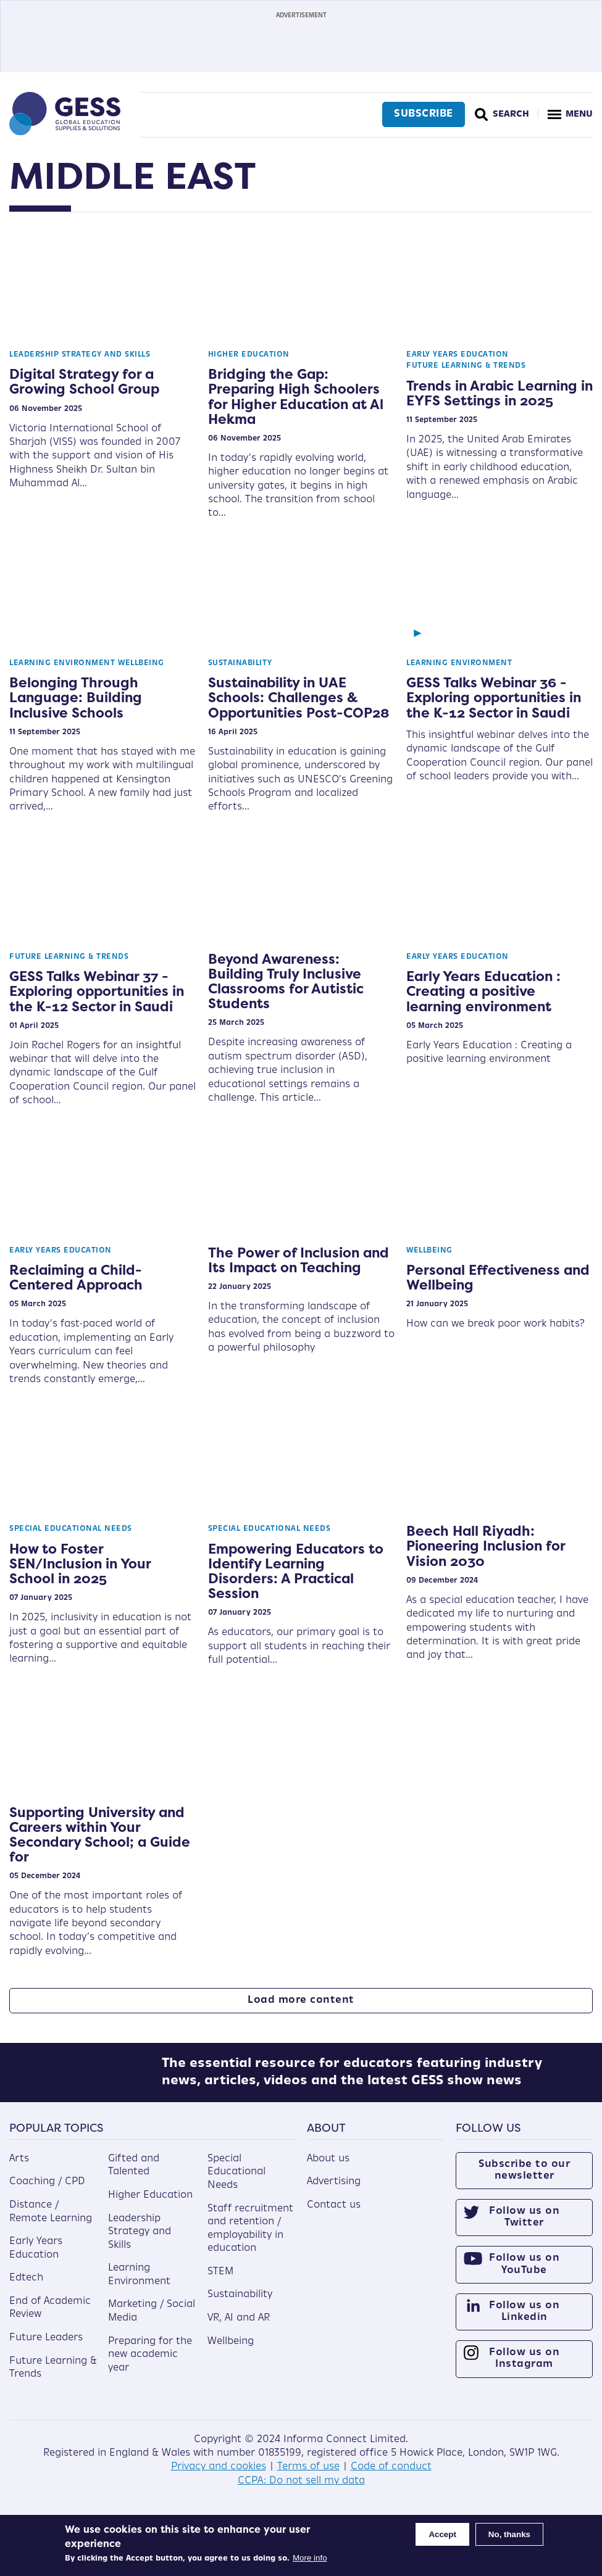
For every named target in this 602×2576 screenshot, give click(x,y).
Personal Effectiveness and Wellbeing (498, 1277)
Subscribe (422, 114)
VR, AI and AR (238, 2327)
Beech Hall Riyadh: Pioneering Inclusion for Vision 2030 (485, 1546)
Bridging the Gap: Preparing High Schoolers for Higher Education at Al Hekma (295, 396)
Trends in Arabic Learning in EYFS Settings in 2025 (499, 393)
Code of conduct (391, 2476)
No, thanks (509, 2534)
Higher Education (249, 354)
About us (328, 2167)
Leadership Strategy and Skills (79, 354)
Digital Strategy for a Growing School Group (84, 381)
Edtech (26, 2287)
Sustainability (240, 663)
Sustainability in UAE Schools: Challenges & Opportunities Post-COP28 (298, 697)
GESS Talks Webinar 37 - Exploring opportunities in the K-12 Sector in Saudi (96, 991)
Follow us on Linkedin (524, 2320)
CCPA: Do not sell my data (301, 2490)
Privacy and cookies (218, 2476)
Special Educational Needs (70, 1529)
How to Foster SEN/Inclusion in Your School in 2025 (80, 1563)
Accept (442, 2534)
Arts (19, 2167)
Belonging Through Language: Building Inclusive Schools (75, 697)
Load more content (301, 2000)
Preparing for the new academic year (150, 2363)
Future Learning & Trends (465, 366)
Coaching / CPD (47, 2191)
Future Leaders (46, 2346)
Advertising (334, 2191)
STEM (220, 2280)
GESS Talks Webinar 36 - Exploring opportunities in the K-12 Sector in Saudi (493, 697)
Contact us (334, 2214)
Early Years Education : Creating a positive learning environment (483, 991)
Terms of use (308, 2476)
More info (310, 2557)
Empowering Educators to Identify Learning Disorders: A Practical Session (295, 1571)
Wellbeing (141, 663)
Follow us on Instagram (524, 2368)
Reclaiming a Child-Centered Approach (76, 1277)
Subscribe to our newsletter (524, 2179)
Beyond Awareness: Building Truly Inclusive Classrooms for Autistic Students (286, 981)
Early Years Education (457, 354)
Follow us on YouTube (524, 2273)
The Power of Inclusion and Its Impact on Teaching (298, 1260)
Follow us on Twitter (524, 2226)
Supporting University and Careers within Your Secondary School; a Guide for (99, 1834)
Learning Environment (62, 663)
